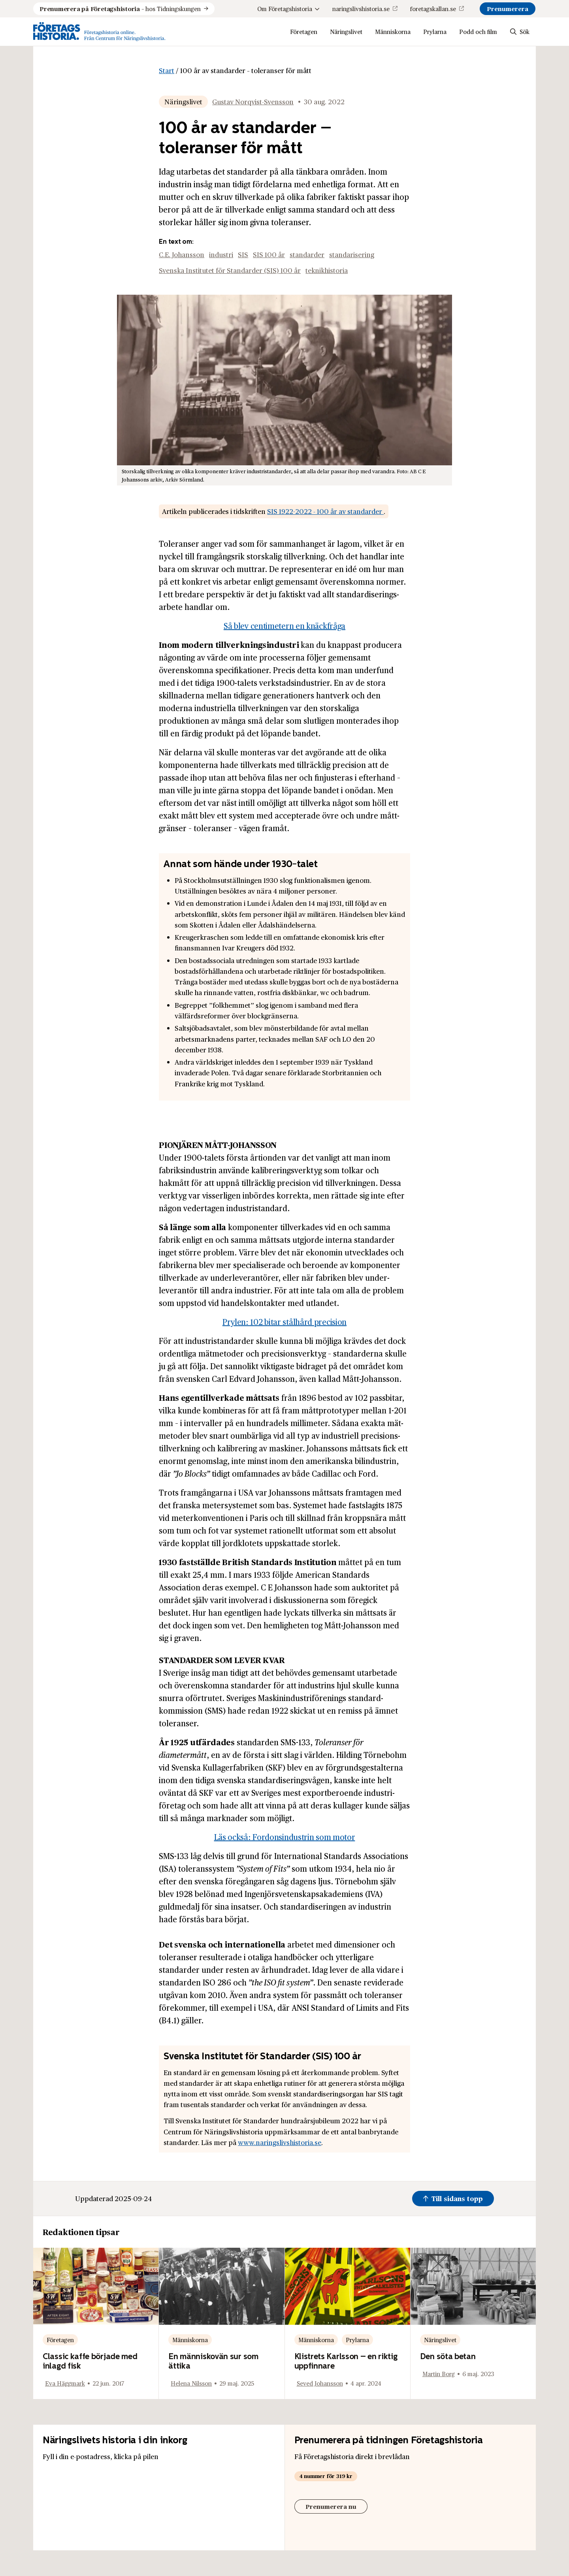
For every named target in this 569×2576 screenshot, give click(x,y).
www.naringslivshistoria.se (279, 2142)
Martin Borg (438, 2373)
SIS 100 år (269, 254)
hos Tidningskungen (120, 8)
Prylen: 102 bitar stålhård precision (284, 1321)
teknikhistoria (326, 270)
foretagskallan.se (433, 8)
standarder (307, 254)
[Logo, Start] (99, 31)
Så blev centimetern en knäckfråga (284, 625)
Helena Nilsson (191, 2383)
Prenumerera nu (330, 2506)
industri (221, 254)
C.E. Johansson (181, 254)
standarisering (351, 254)
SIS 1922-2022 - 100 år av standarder (325, 511)
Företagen (303, 31)
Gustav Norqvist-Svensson (253, 101)
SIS (243, 254)
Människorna (393, 31)
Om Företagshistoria (288, 8)
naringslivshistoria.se (361, 8)
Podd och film (478, 31)
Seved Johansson (320, 2383)
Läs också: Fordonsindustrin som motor (284, 1836)
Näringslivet (346, 31)
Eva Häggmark (65, 2383)
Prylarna (435, 31)
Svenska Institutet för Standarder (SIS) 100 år (230, 270)
